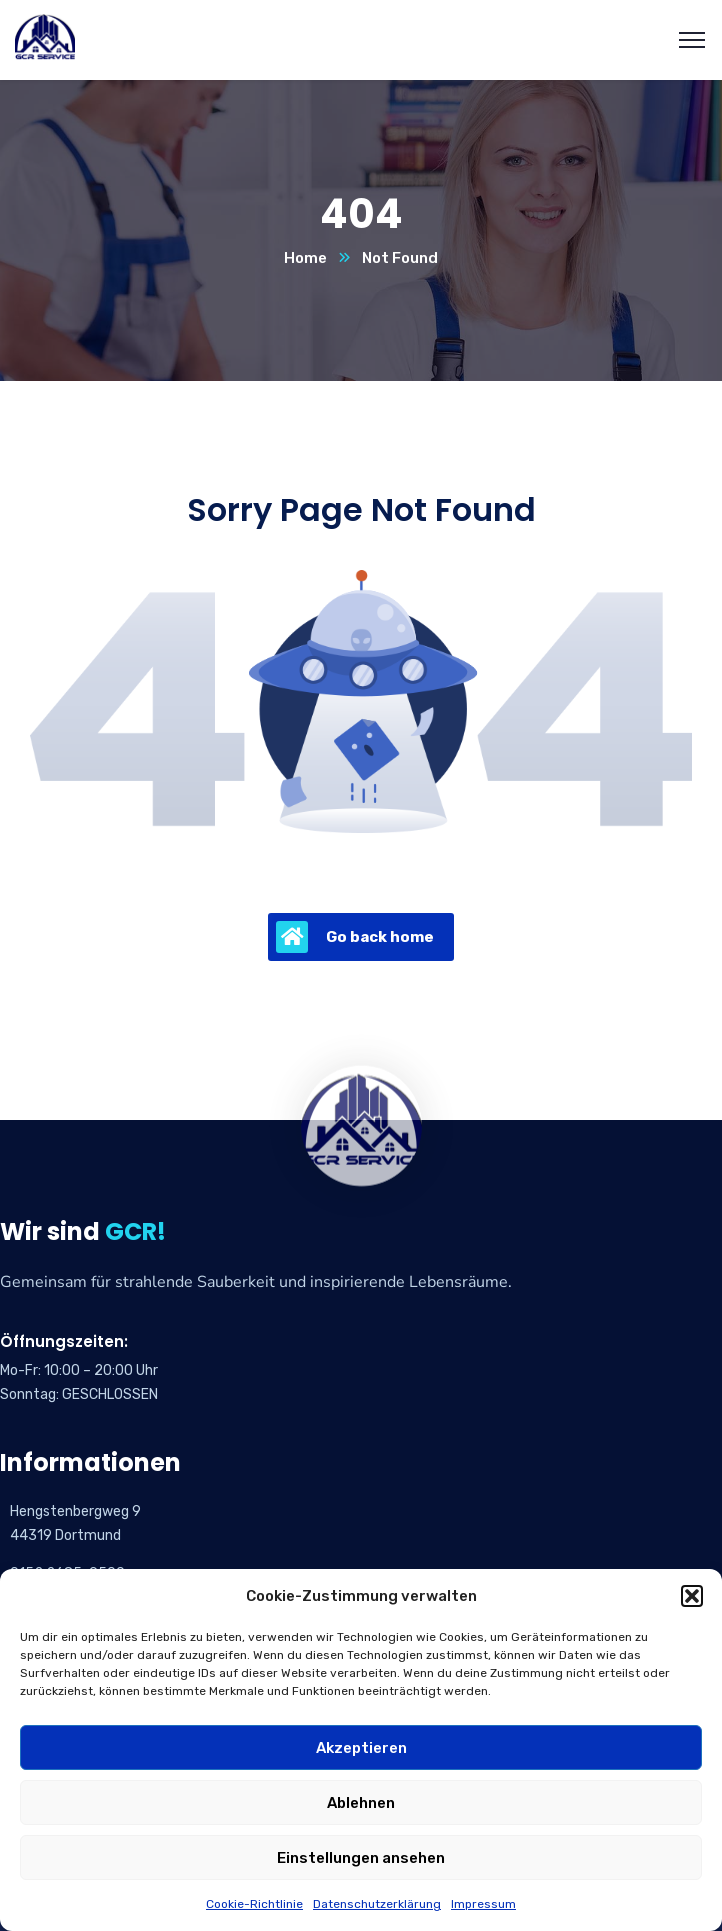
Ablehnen (361, 1803)
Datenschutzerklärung (377, 1904)
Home (305, 258)
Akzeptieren (361, 1748)
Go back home (355, 937)
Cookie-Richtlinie (254, 1904)
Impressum (483, 1904)
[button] (692, 1596)
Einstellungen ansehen (361, 1858)
